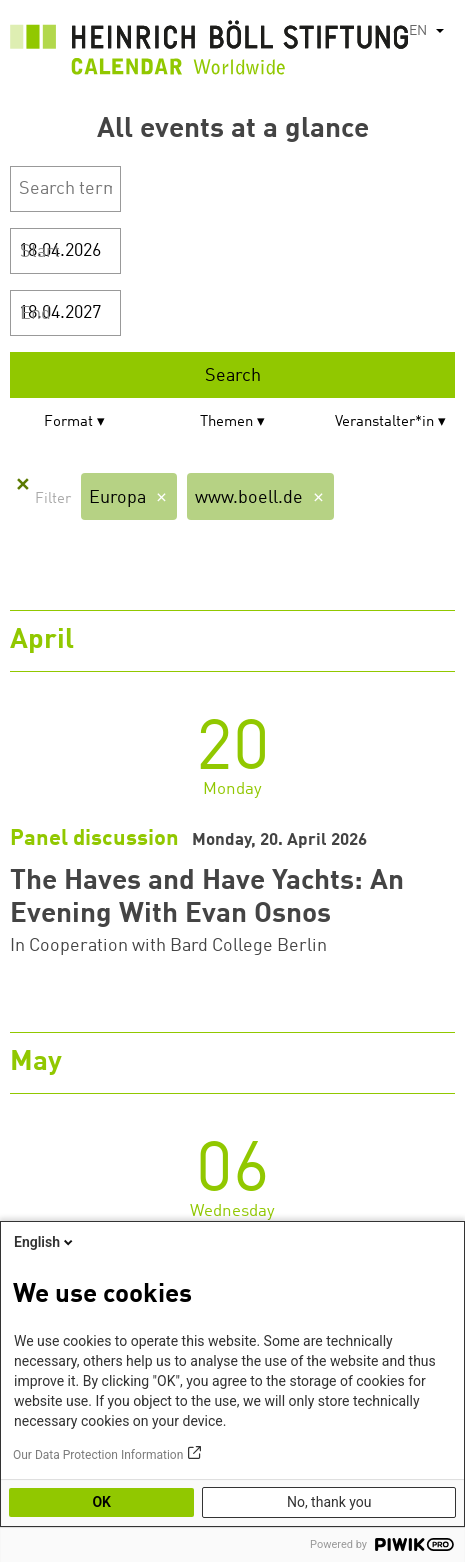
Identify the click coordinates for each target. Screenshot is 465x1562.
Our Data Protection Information (98, 1455)
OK (101, 1502)
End (35, 314)
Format (68, 422)
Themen (226, 422)
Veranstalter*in (384, 422)
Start (40, 252)
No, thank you (329, 1502)
